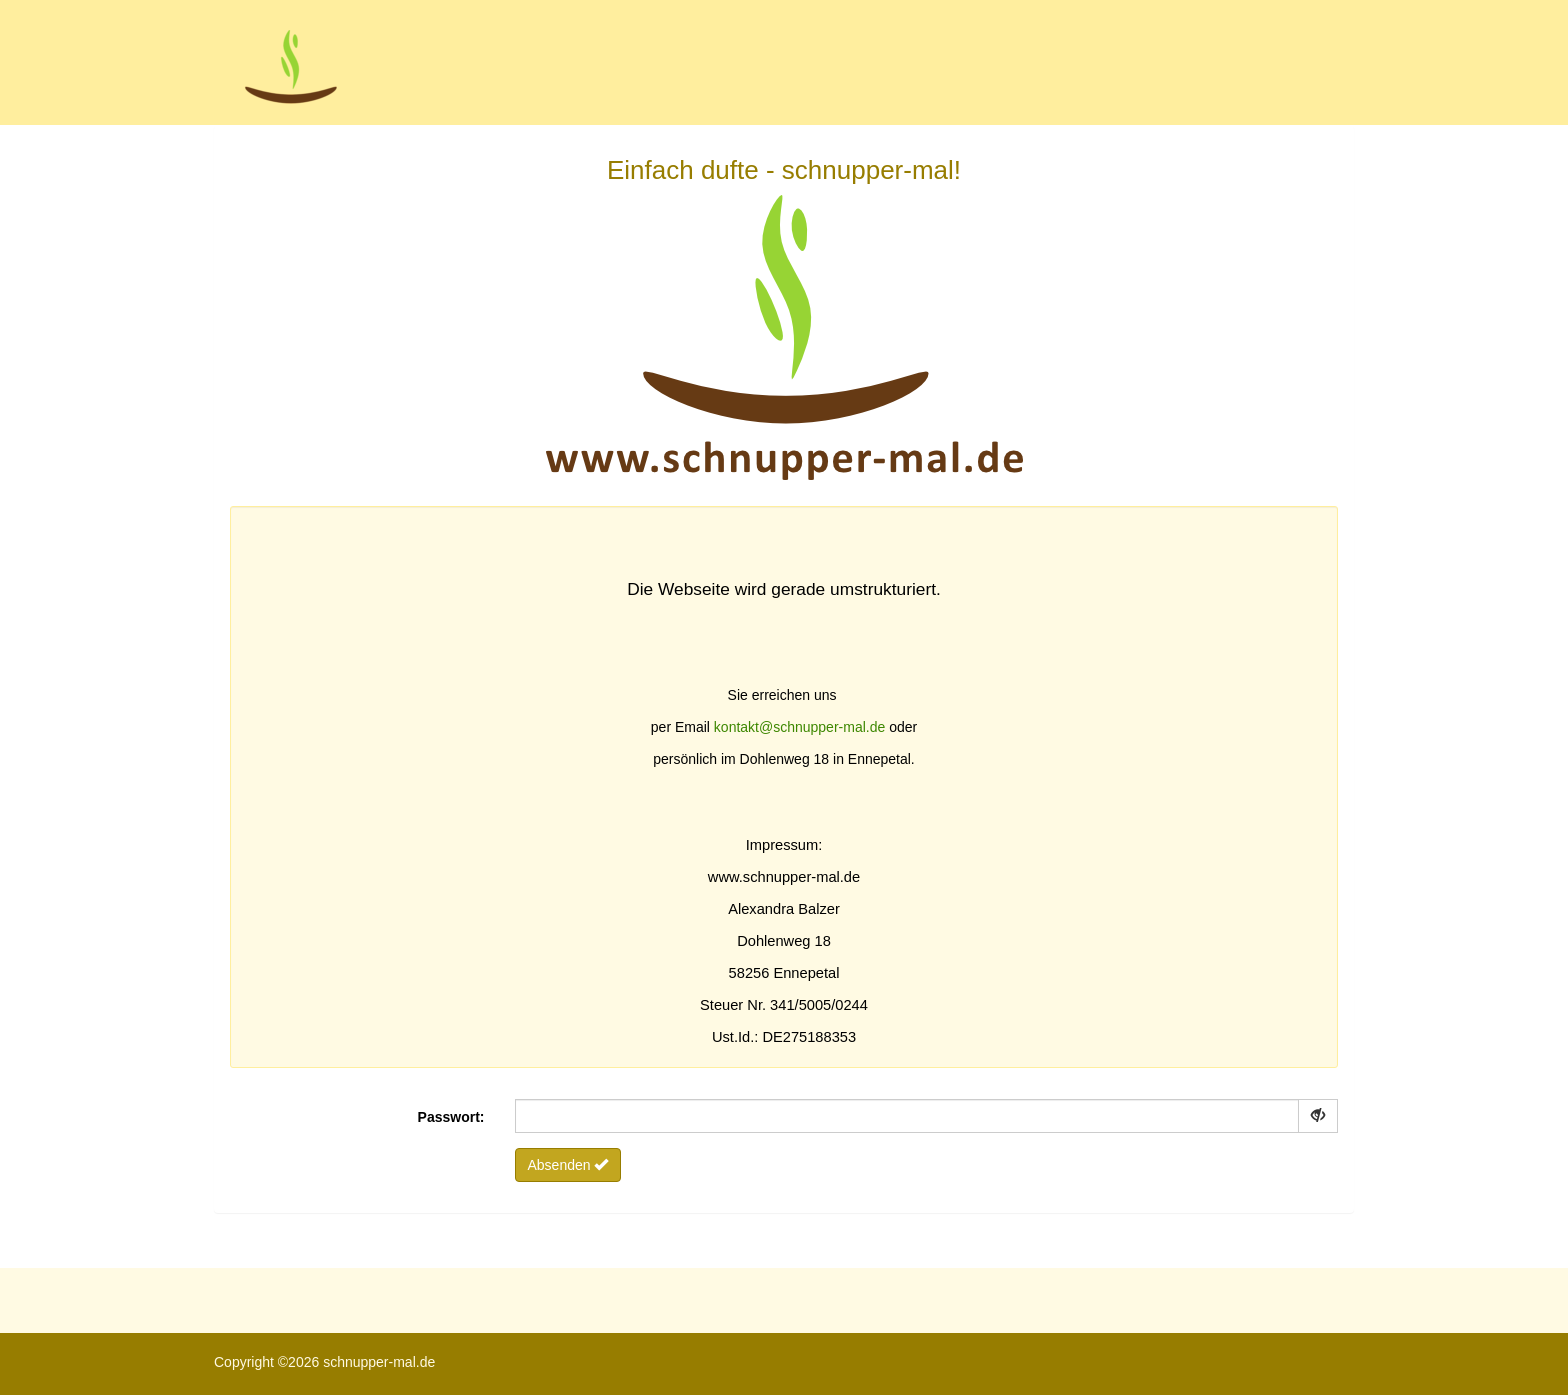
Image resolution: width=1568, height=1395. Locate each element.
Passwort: (451, 1117)
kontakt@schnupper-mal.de (799, 727)
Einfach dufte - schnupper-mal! (784, 337)
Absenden (568, 1165)
